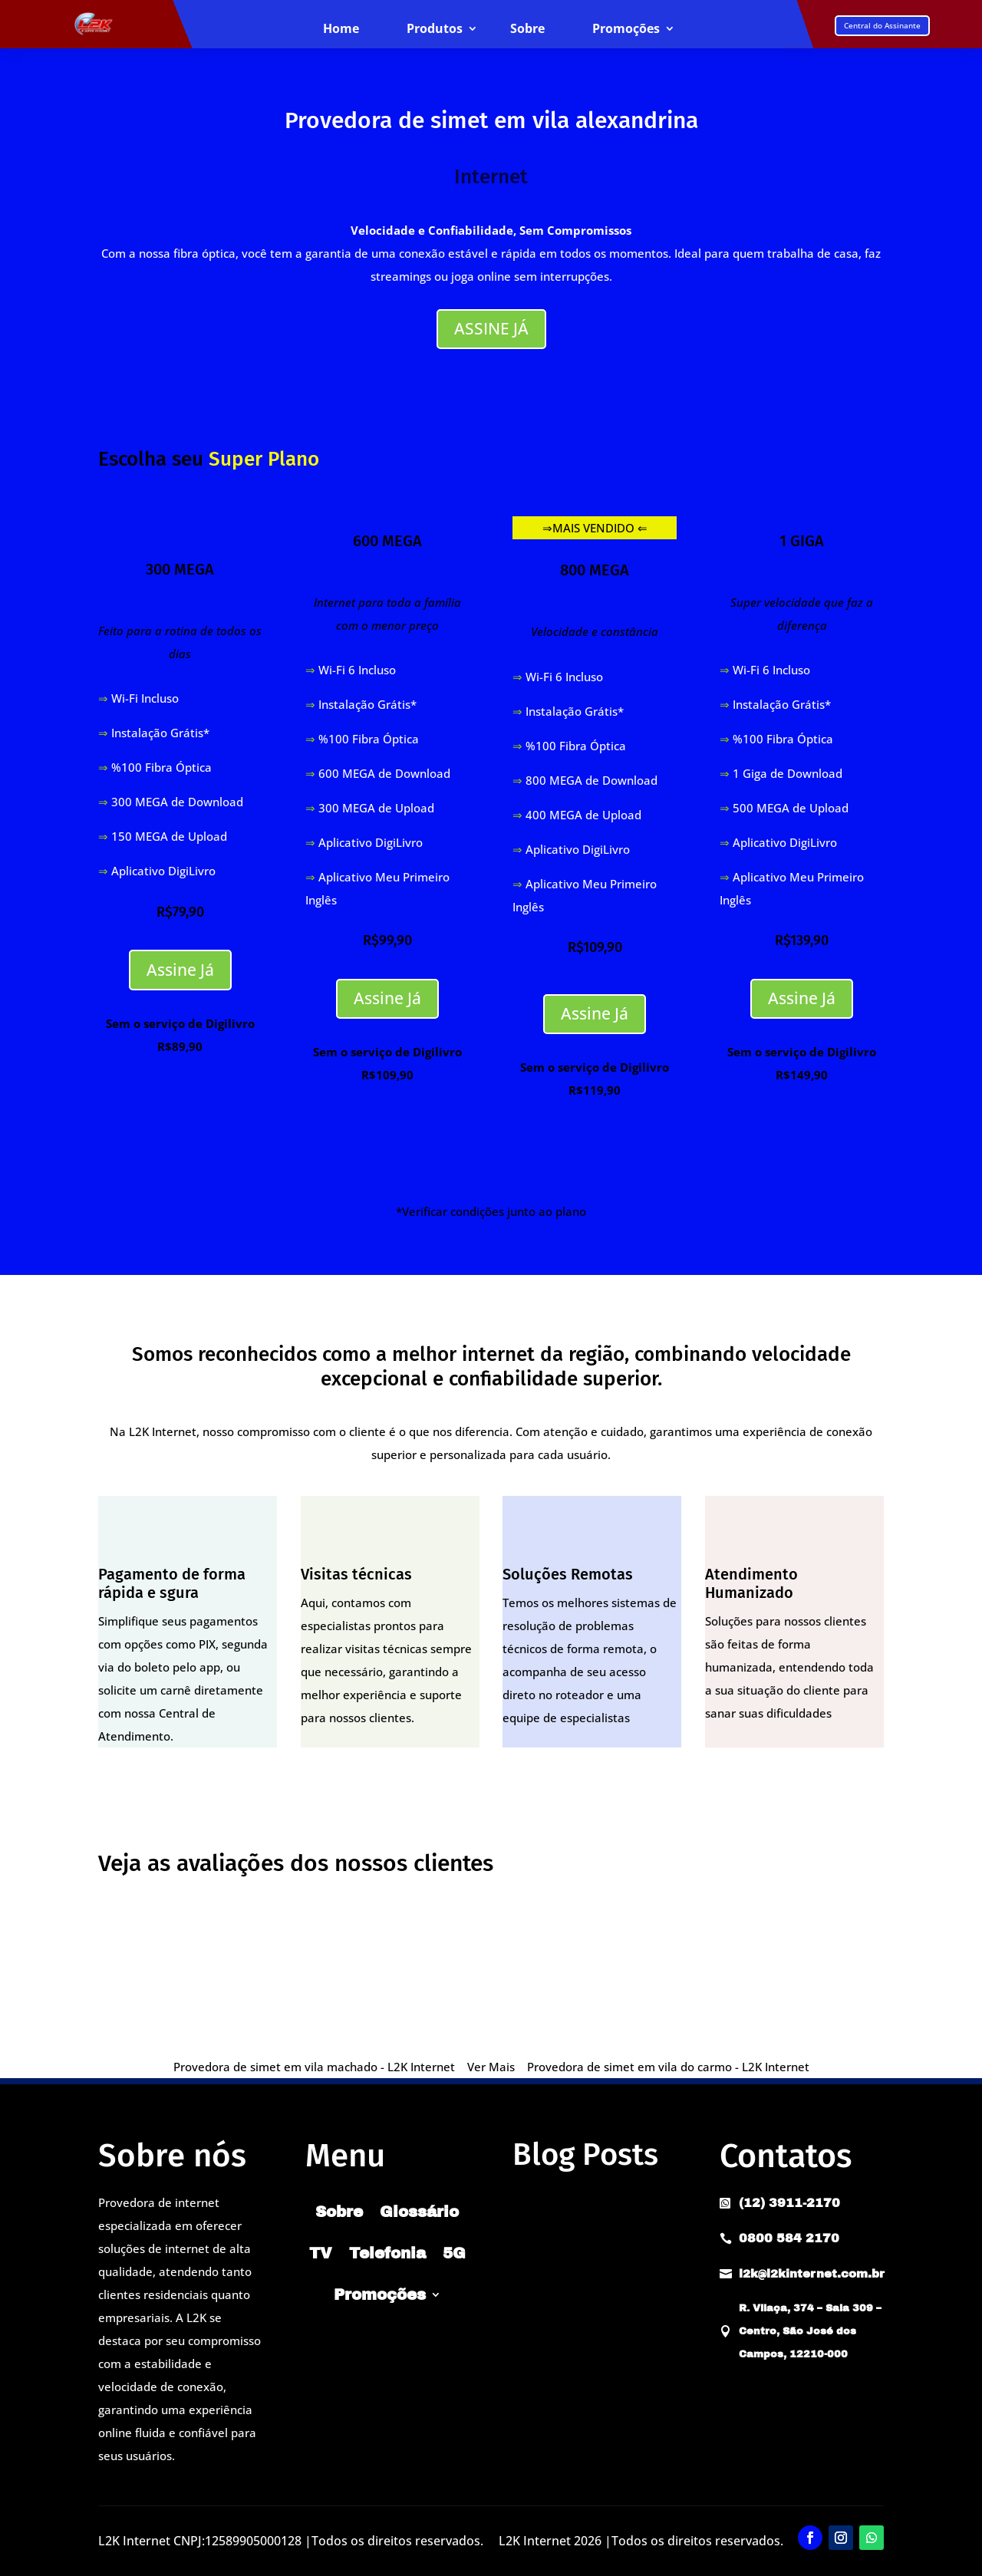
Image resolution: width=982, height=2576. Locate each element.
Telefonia (387, 2253)
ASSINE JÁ (491, 328)
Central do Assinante (882, 25)
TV (320, 2253)
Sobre (527, 29)
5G (454, 2253)
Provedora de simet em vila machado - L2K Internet (314, 2066)
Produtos (435, 29)
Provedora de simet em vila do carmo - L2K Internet (668, 2066)
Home (341, 29)
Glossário (419, 2211)
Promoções (626, 29)
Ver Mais (491, 2066)
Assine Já (180, 969)
